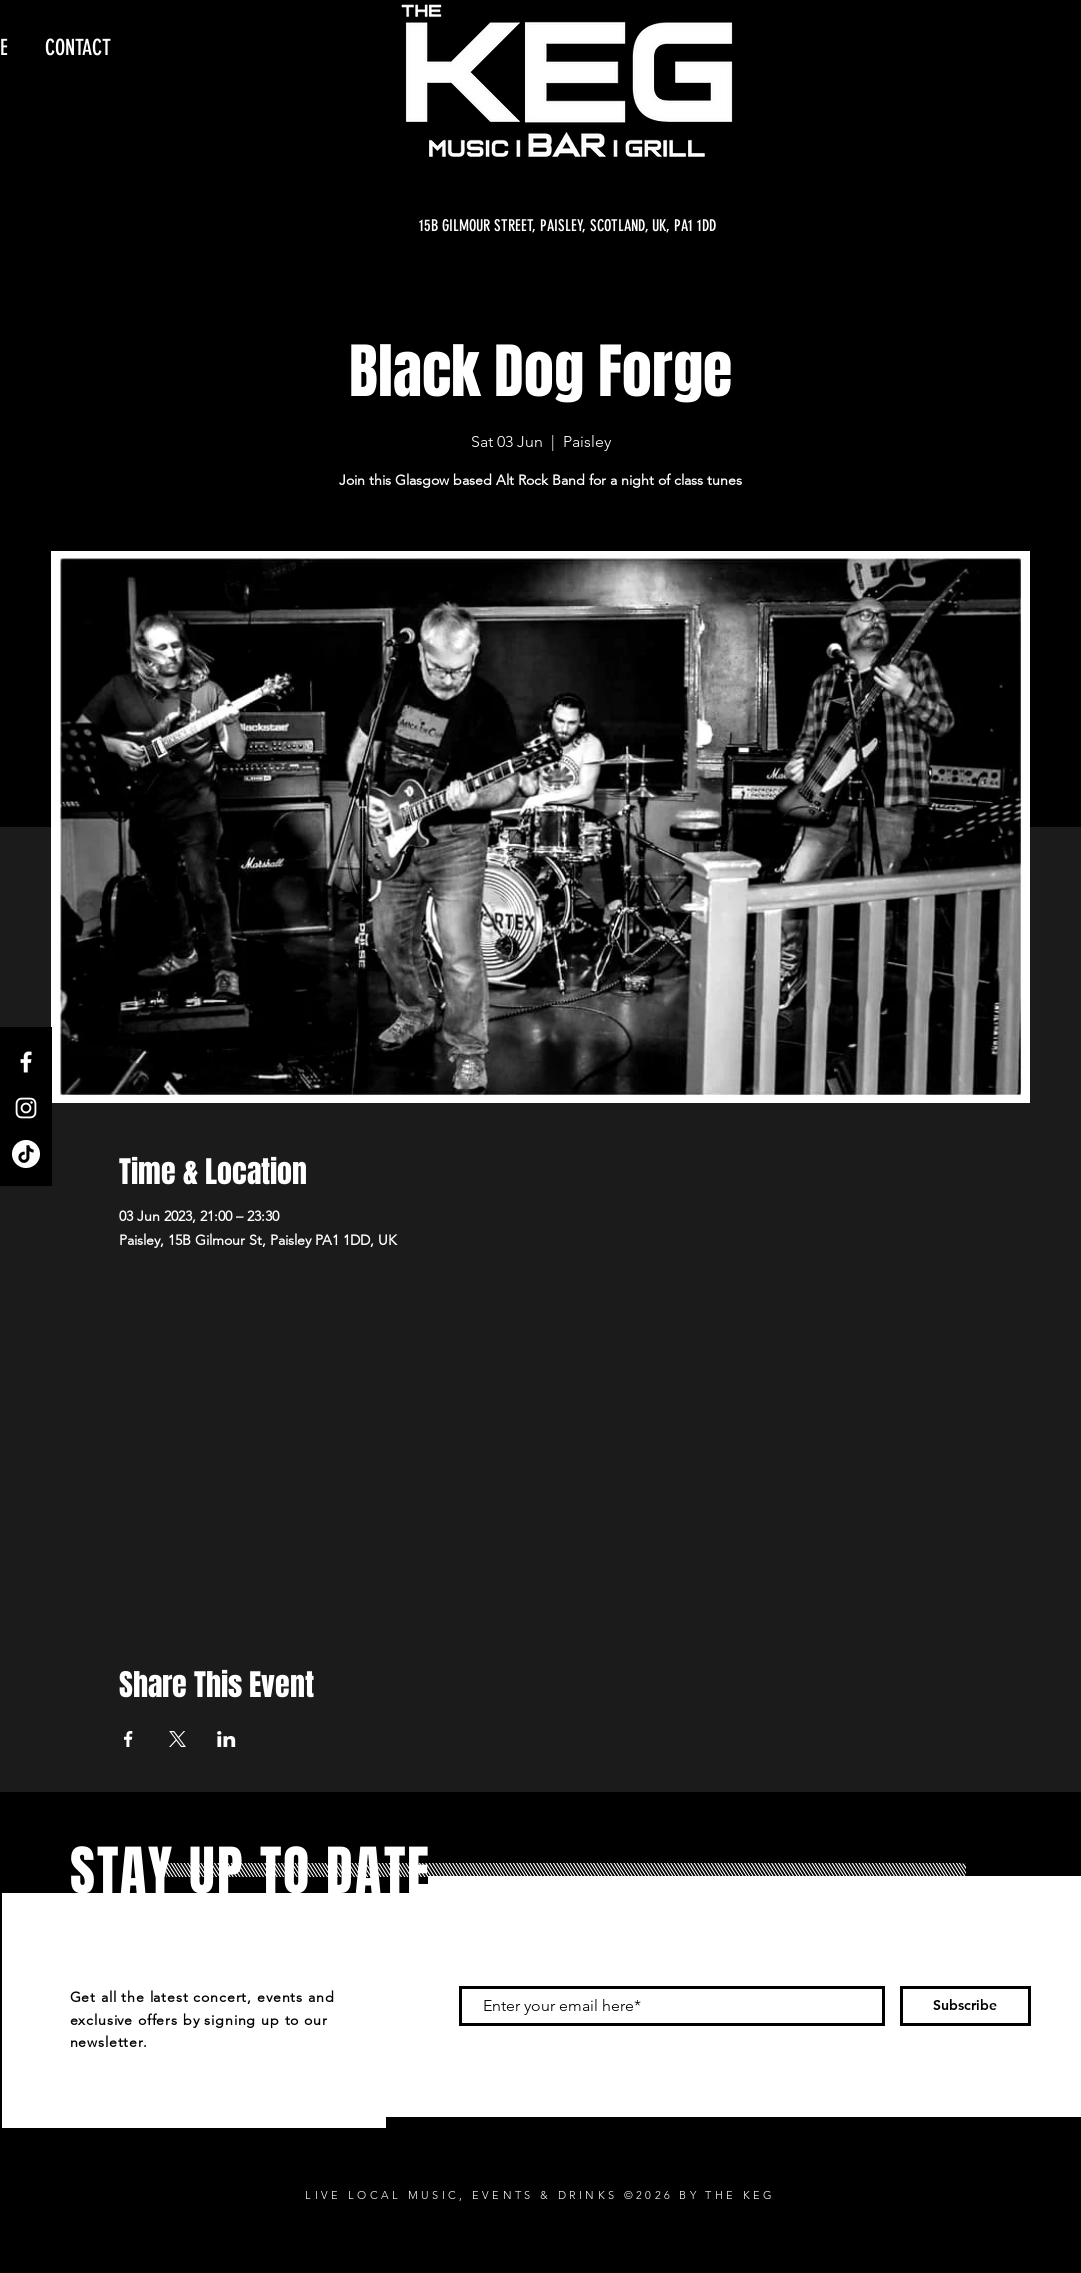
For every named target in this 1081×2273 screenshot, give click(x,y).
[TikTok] (26, 1154)
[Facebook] (26, 1062)
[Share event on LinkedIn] (226, 1739)
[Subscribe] (965, 2006)
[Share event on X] (177, 1739)
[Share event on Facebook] (128, 1739)
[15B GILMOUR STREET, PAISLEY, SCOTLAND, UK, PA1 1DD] (567, 226)
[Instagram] (26, 1108)
